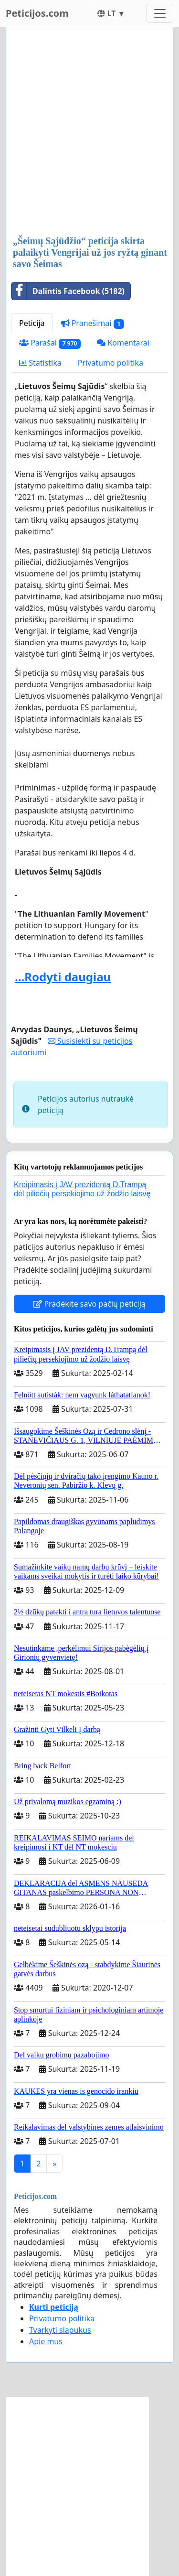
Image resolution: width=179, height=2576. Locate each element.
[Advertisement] (89, 132)
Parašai (50, 342)
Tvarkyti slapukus (60, 2330)
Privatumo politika (110, 362)
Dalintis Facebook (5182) (68, 291)
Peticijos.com (37, 13)
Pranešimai (93, 323)
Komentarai (123, 342)
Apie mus (46, 2341)
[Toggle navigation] (160, 13)
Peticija (32, 323)
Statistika (40, 362)
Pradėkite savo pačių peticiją (89, 1304)
